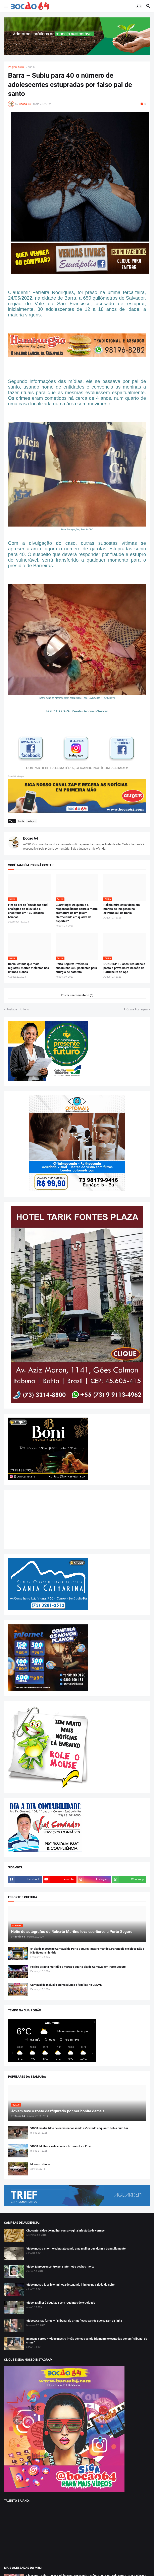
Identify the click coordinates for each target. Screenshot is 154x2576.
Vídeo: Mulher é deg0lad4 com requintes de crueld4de (60, 2302)
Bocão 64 (30, 838)
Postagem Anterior (18, 1009)
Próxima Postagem (136, 1009)
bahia (31, 66)
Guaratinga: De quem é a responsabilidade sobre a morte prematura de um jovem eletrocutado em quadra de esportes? (77, 913)
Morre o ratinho (40, 2164)
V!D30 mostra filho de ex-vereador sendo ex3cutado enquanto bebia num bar (79, 2128)
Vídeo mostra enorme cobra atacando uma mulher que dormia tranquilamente (76, 2248)
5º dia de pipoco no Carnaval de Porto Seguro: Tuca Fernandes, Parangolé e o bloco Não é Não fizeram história (87, 1950)
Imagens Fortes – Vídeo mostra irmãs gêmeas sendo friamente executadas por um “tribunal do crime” (86, 2340)
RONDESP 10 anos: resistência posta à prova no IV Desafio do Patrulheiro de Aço (124, 968)
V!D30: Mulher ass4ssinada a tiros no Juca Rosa (60, 2146)
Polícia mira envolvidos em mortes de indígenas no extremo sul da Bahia (121, 909)
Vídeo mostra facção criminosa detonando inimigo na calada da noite (70, 2284)
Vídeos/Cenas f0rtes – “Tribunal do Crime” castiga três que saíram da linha (74, 2320)
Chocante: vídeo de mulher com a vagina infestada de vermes (65, 2230)
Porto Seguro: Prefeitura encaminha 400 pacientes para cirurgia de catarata (76, 968)
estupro (32, 821)
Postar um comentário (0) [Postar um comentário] (77, 995)
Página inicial (16, 66)
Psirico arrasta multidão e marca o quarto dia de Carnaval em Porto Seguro (78, 1966)
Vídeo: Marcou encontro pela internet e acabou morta (60, 2266)
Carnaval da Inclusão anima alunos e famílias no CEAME (66, 1984)
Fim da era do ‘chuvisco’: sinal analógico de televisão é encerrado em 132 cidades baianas (28, 911)
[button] (5, 6)
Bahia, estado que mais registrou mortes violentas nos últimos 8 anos (28, 968)
